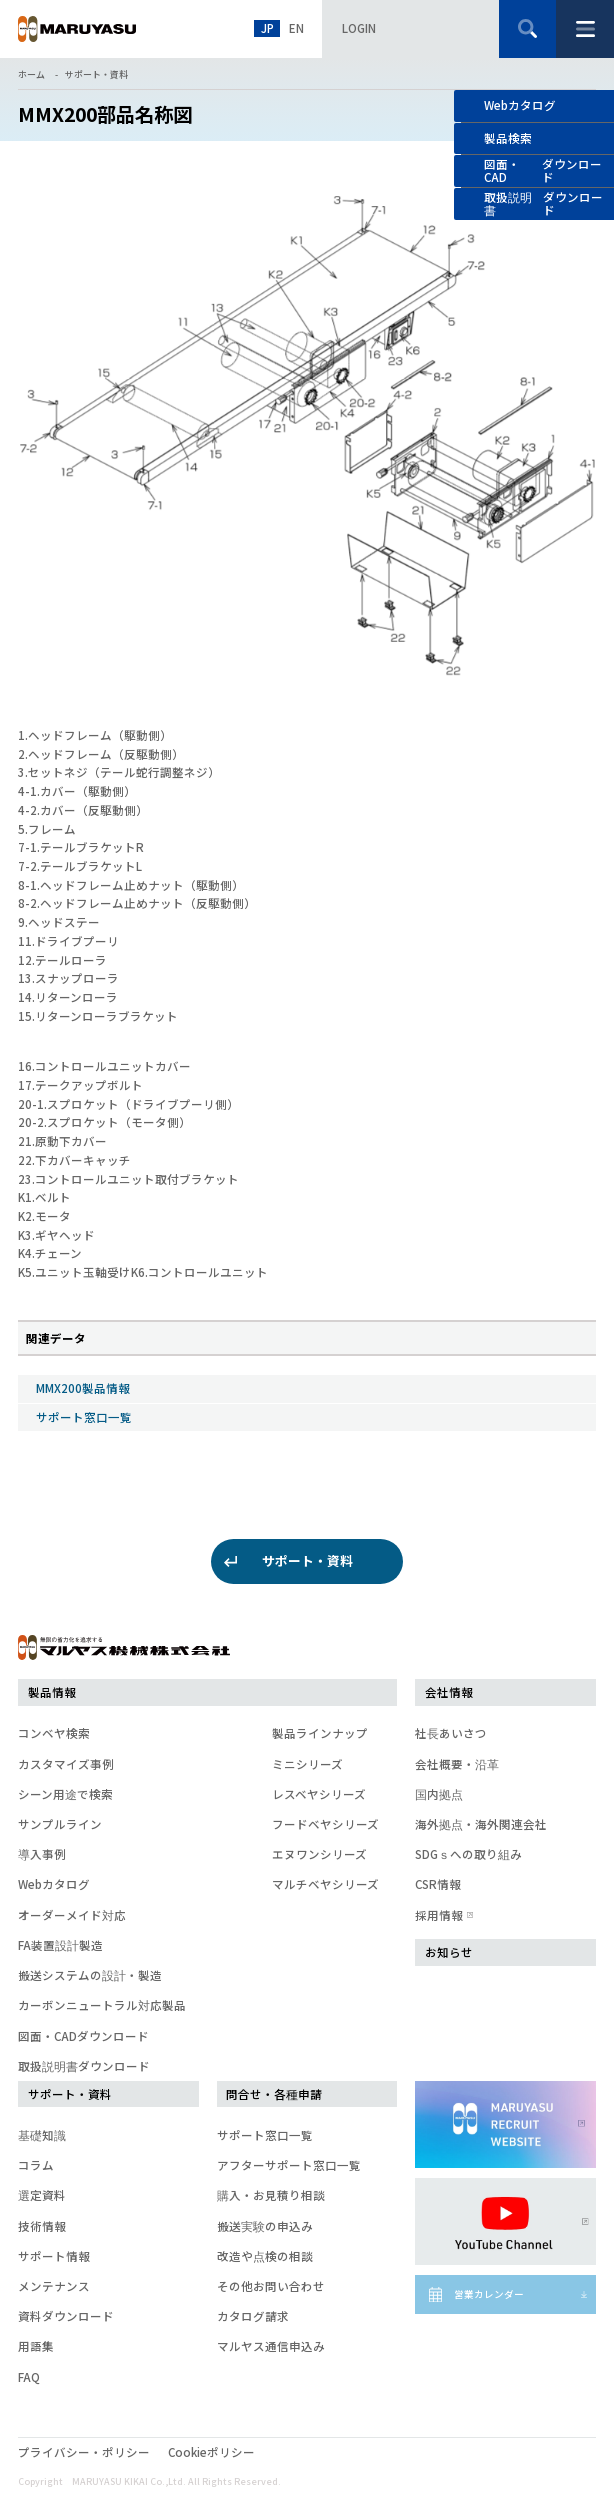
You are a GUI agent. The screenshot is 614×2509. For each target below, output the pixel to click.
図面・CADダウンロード (83, 2036)
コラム (36, 2165)
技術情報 (42, 2226)
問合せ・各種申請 (274, 2094)
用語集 (36, 2346)
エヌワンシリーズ (319, 1854)
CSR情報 (438, 1884)
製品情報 (52, 1692)
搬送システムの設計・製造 (90, 1975)
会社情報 (449, 1692)
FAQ (29, 2377)
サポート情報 (54, 2256)
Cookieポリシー (211, 2452)
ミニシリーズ (307, 1764)
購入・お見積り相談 (271, 2195)
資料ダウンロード (66, 2316)
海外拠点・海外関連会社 (481, 1824)
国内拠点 (439, 1794)
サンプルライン (60, 1824)
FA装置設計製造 (60, 1945)
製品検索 (508, 138)
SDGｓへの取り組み (468, 1854)
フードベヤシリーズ (325, 1824)
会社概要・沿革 (457, 1764)
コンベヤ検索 (54, 1733)
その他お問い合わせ (271, 2286)
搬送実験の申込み (265, 2226)
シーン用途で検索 (65, 1794)
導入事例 (42, 1854)
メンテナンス (54, 2286)
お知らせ (449, 1952)
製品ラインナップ (320, 1733)
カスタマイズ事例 (66, 1764)
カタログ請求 (253, 2316)
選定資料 (42, 2195)
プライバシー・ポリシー (84, 2452)
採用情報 (442, 1915)
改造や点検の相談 (265, 2256)
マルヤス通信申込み (271, 2346)
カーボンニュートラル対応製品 (102, 2005)
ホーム (31, 74)
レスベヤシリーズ (319, 1794)
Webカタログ (520, 105)
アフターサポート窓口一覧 (289, 2165)
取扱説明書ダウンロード (84, 2066)
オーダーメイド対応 (72, 1915)
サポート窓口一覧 (84, 1417)
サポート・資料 (96, 74)
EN (296, 28)
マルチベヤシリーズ (325, 1884)
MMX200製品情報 (83, 1388)
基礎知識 (42, 2135)
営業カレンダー (489, 2294)
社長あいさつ (451, 1733)
